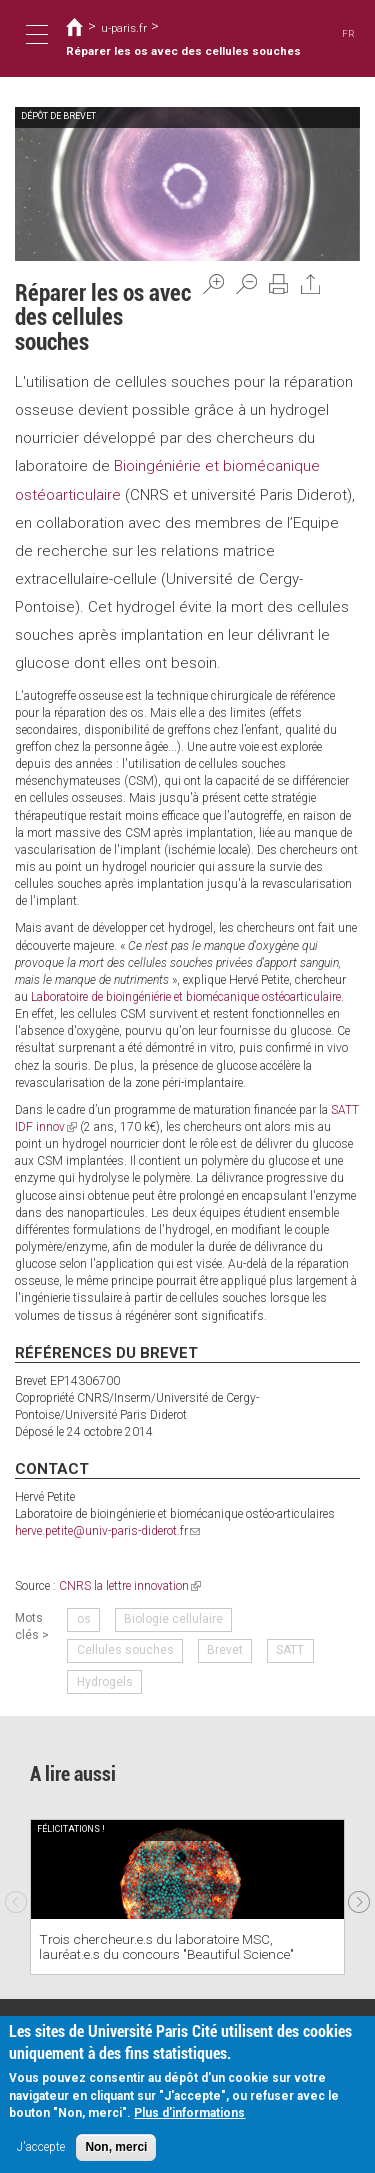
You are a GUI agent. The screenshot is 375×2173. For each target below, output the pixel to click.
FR (348, 33)
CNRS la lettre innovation (130, 1585)
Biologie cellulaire (173, 1619)
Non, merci (116, 2147)
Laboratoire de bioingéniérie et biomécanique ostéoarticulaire (184, 997)
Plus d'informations (189, 2113)
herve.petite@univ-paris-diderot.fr (107, 1531)
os (84, 1619)
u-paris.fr (124, 28)
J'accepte (41, 2147)
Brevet (225, 1650)
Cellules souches (125, 1650)
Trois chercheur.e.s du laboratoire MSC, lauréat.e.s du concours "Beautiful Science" (166, 1946)
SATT (290, 1650)
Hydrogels (105, 1681)
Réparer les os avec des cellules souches (183, 51)
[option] (187, 1897)
